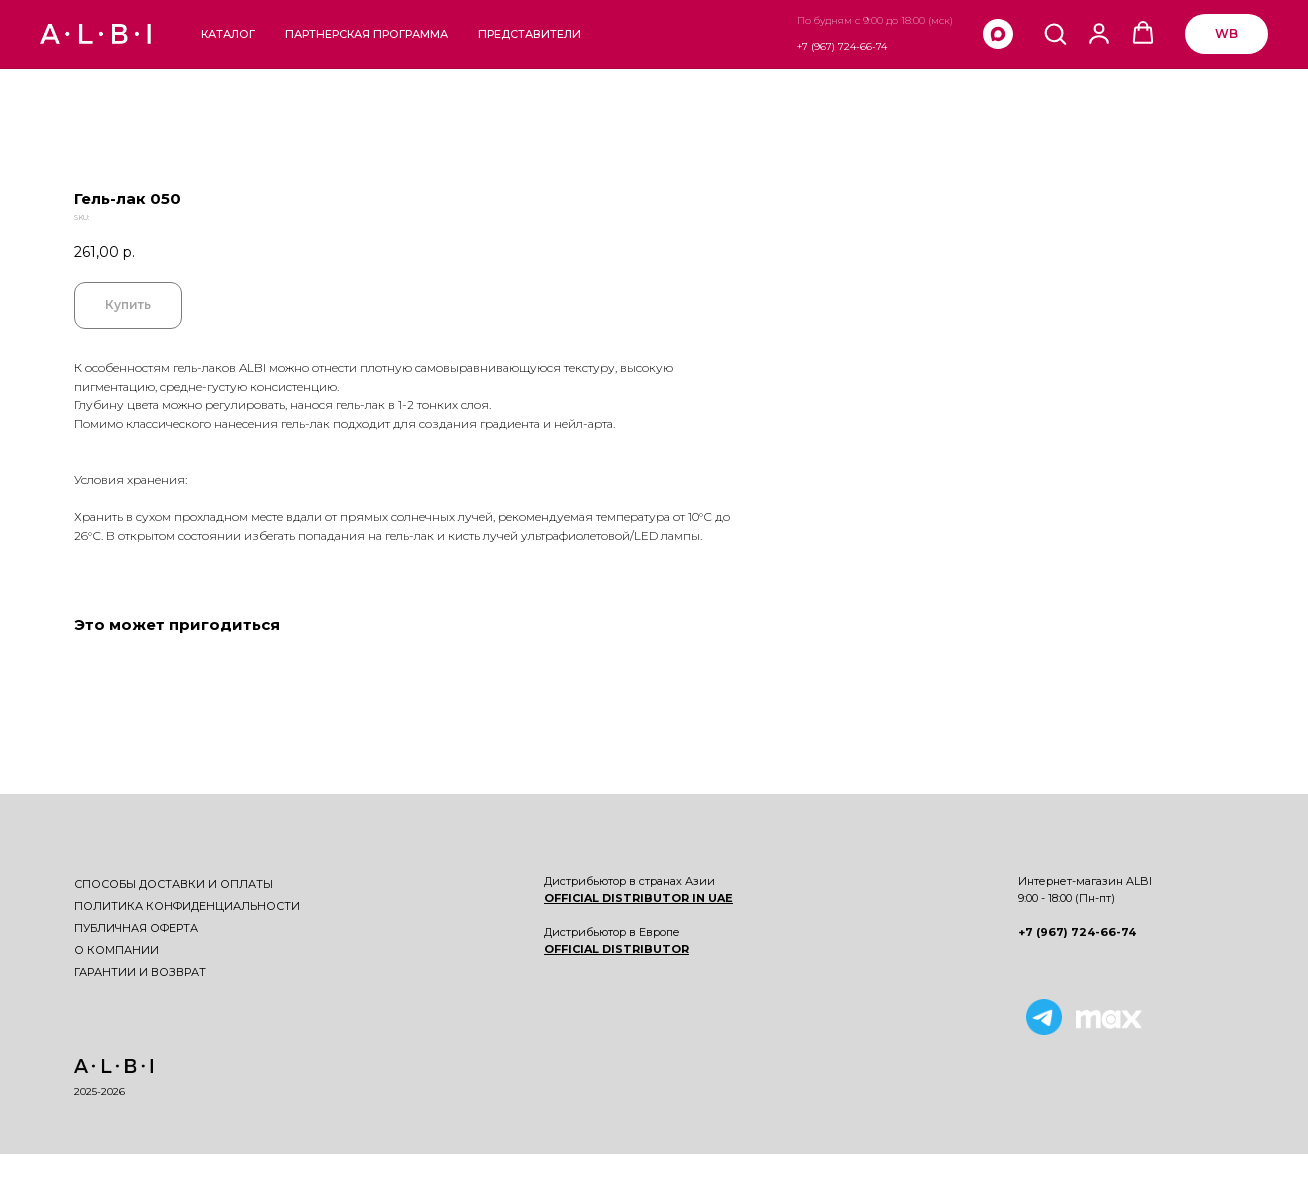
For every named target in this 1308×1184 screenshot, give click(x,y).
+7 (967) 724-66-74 (842, 46)
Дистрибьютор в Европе (612, 932)
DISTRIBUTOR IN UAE (666, 898)
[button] (1055, 33)
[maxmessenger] (998, 34)
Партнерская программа (366, 34)
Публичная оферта (136, 928)
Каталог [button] (228, 34)
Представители (529, 34)
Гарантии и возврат (140, 972)
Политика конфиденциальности (187, 906)
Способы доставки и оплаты (173, 884)
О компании (116, 950)
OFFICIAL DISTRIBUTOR (616, 949)
